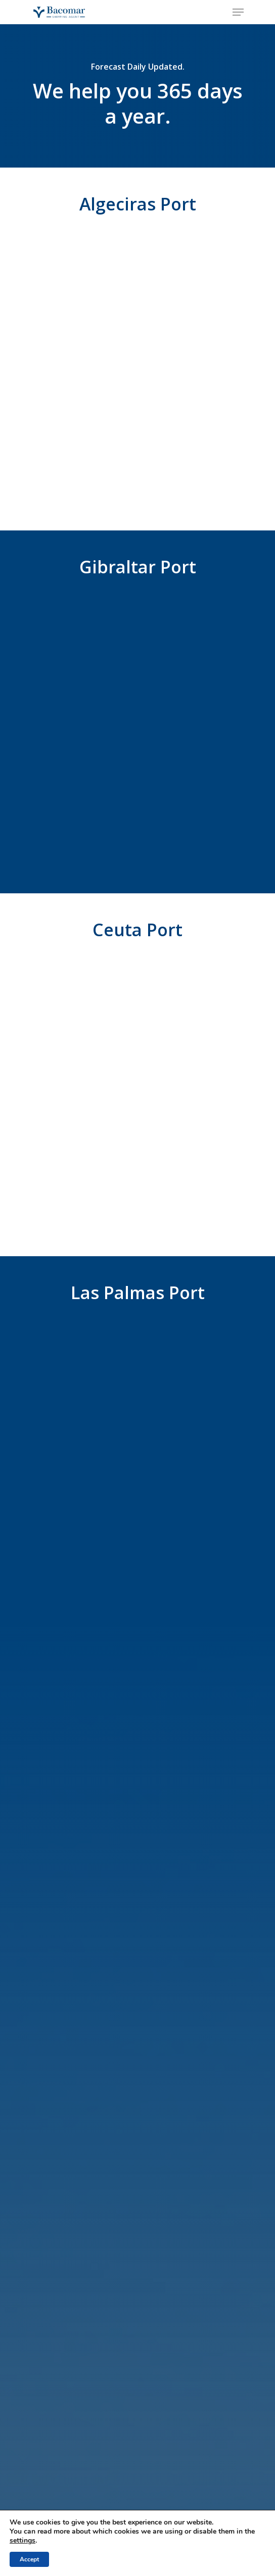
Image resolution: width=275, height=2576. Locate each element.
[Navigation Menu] (238, 12)
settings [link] (22, 2540)
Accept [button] (29, 2559)
